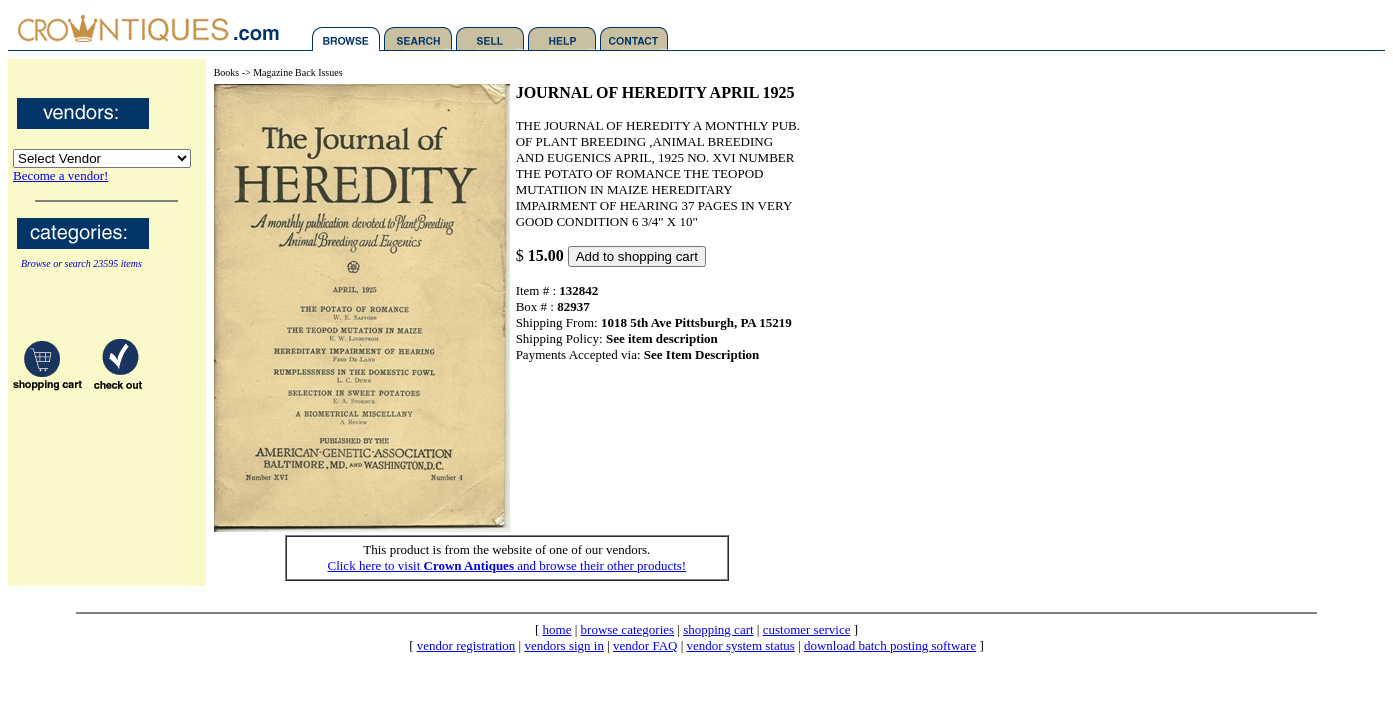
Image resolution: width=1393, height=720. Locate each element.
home (557, 629)
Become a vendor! (60, 175)
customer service (807, 629)
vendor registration (466, 645)
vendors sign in (563, 645)
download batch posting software (890, 645)
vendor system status (741, 645)
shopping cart (718, 629)
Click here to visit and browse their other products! (506, 565)
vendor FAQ (645, 645)
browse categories (628, 629)
